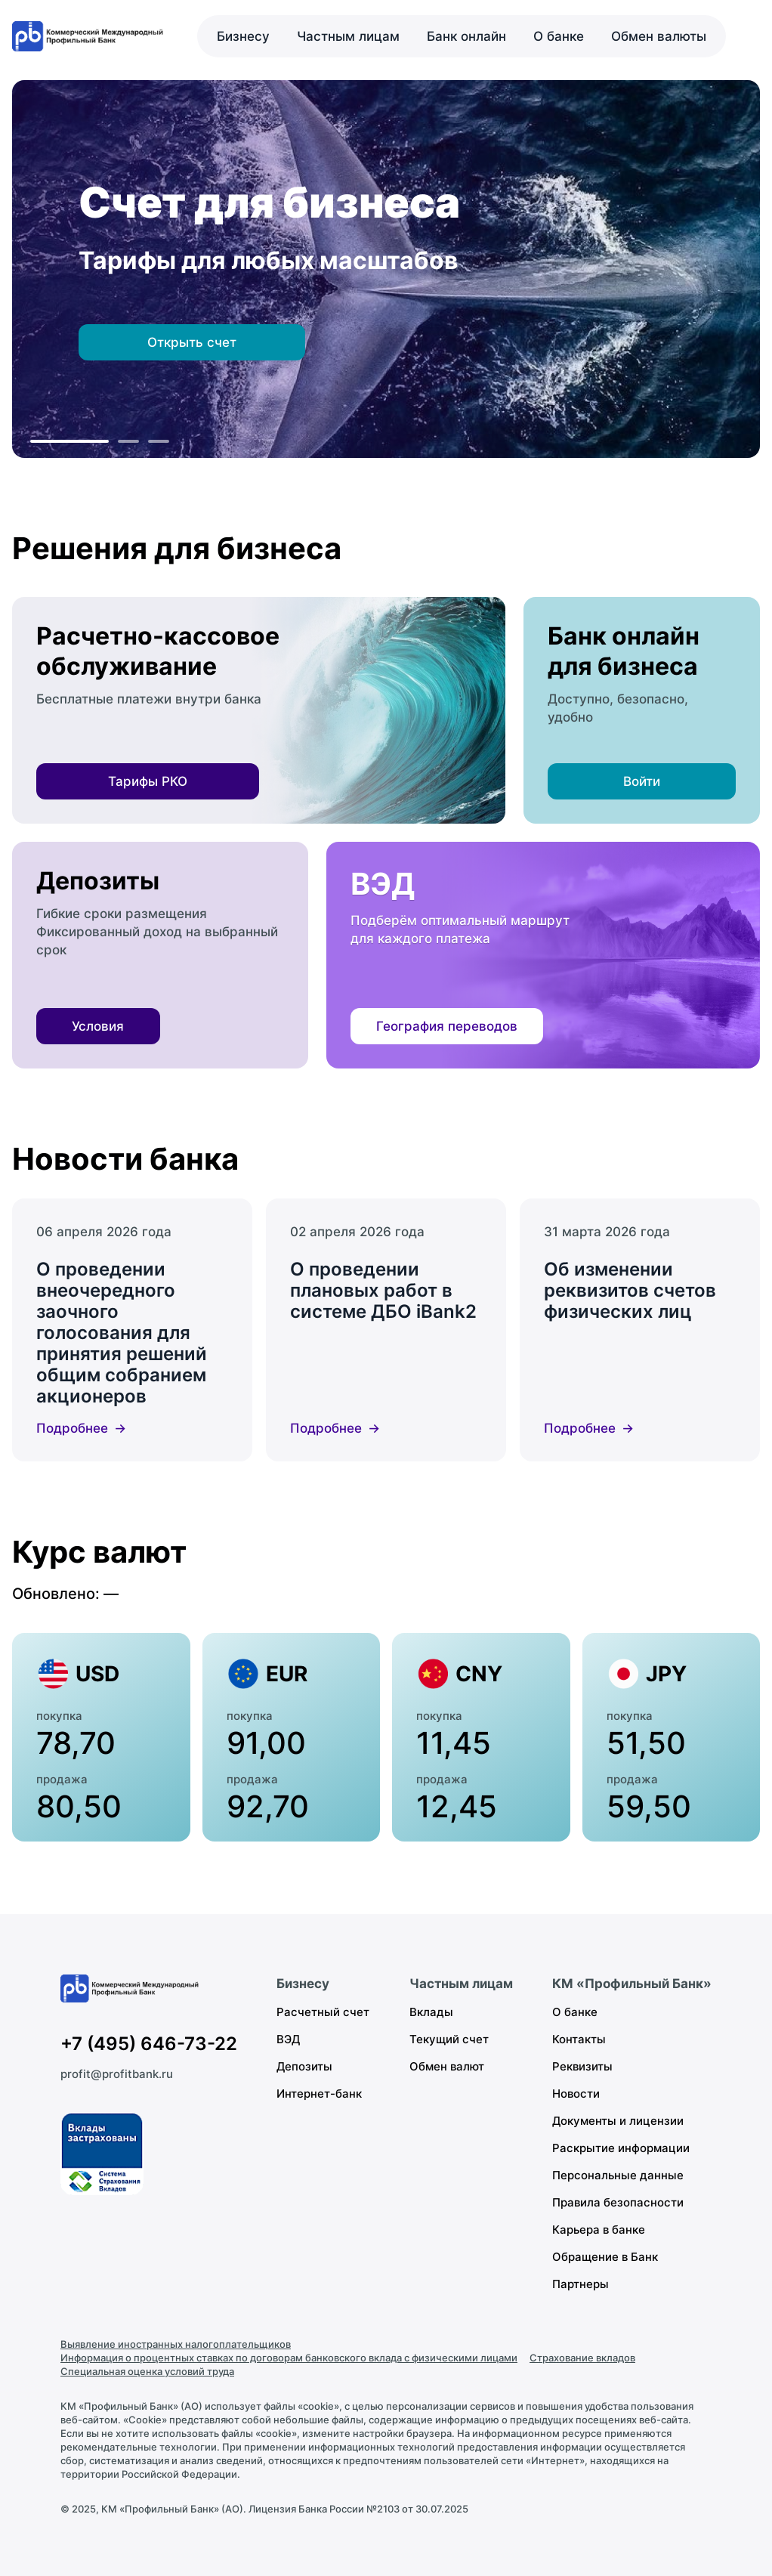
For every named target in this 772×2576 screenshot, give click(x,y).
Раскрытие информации (621, 2148)
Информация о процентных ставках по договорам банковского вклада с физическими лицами (288, 2358)
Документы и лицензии (618, 2121)
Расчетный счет (322, 2012)
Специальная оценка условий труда (147, 2371)
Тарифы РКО (147, 781)
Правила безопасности (618, 2202)
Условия (98, 1026)
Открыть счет (191, 342)
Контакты (579, 2039)
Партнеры (580, 2284)
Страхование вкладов (582, 2358)
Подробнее (72, 1428)
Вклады (431, 2012)
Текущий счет (449, 2039)
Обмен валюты (658, 36)
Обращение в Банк (605, 2257)
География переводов (446, 1026)
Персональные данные (618, 2175)
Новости (576, 2093)
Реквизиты (582, 2066)
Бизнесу (243, 36)
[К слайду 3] (158, 441)
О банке (558, 36)
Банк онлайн (466, 36)
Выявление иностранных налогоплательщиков (175, 2344)
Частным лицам (348, 36)
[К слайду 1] (69, 441)
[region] (386, 269)
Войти (641, 781)
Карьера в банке (598, 2229)
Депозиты (304, 2066)
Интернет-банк (319, 2093)
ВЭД (288, 2039)
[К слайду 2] (128, 441)
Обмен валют (446, 2066)
